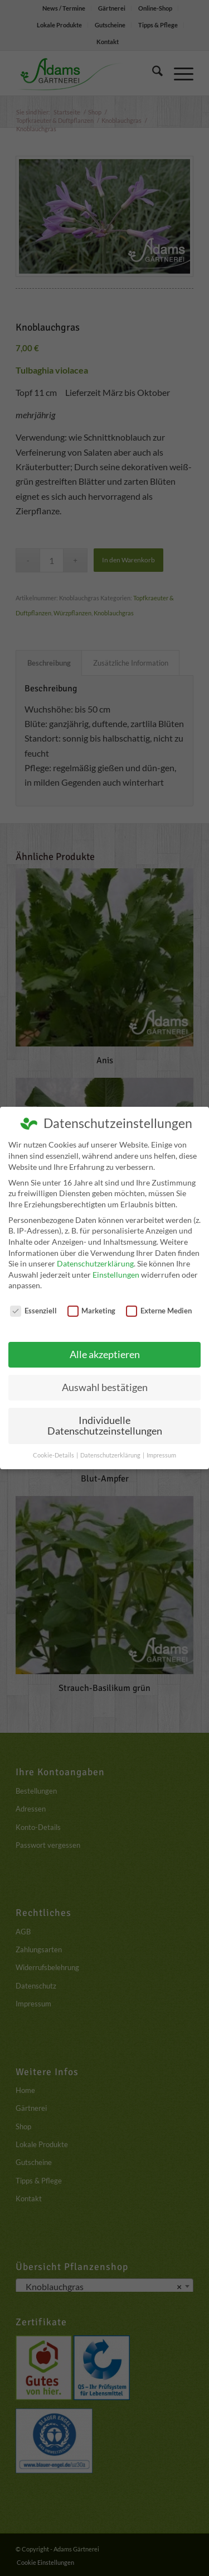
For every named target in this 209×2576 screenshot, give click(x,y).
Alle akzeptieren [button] (105, 1354)
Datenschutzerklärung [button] (111, 1455)
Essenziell (33, 1311)
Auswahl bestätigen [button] (105, 1387)
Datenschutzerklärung (95, 1263)
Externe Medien (159, 1311)
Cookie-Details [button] (54, 1455)
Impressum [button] (161, 1455)
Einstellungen (116, 1274)
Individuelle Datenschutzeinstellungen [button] (104, 1425)
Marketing (91, 1311)
